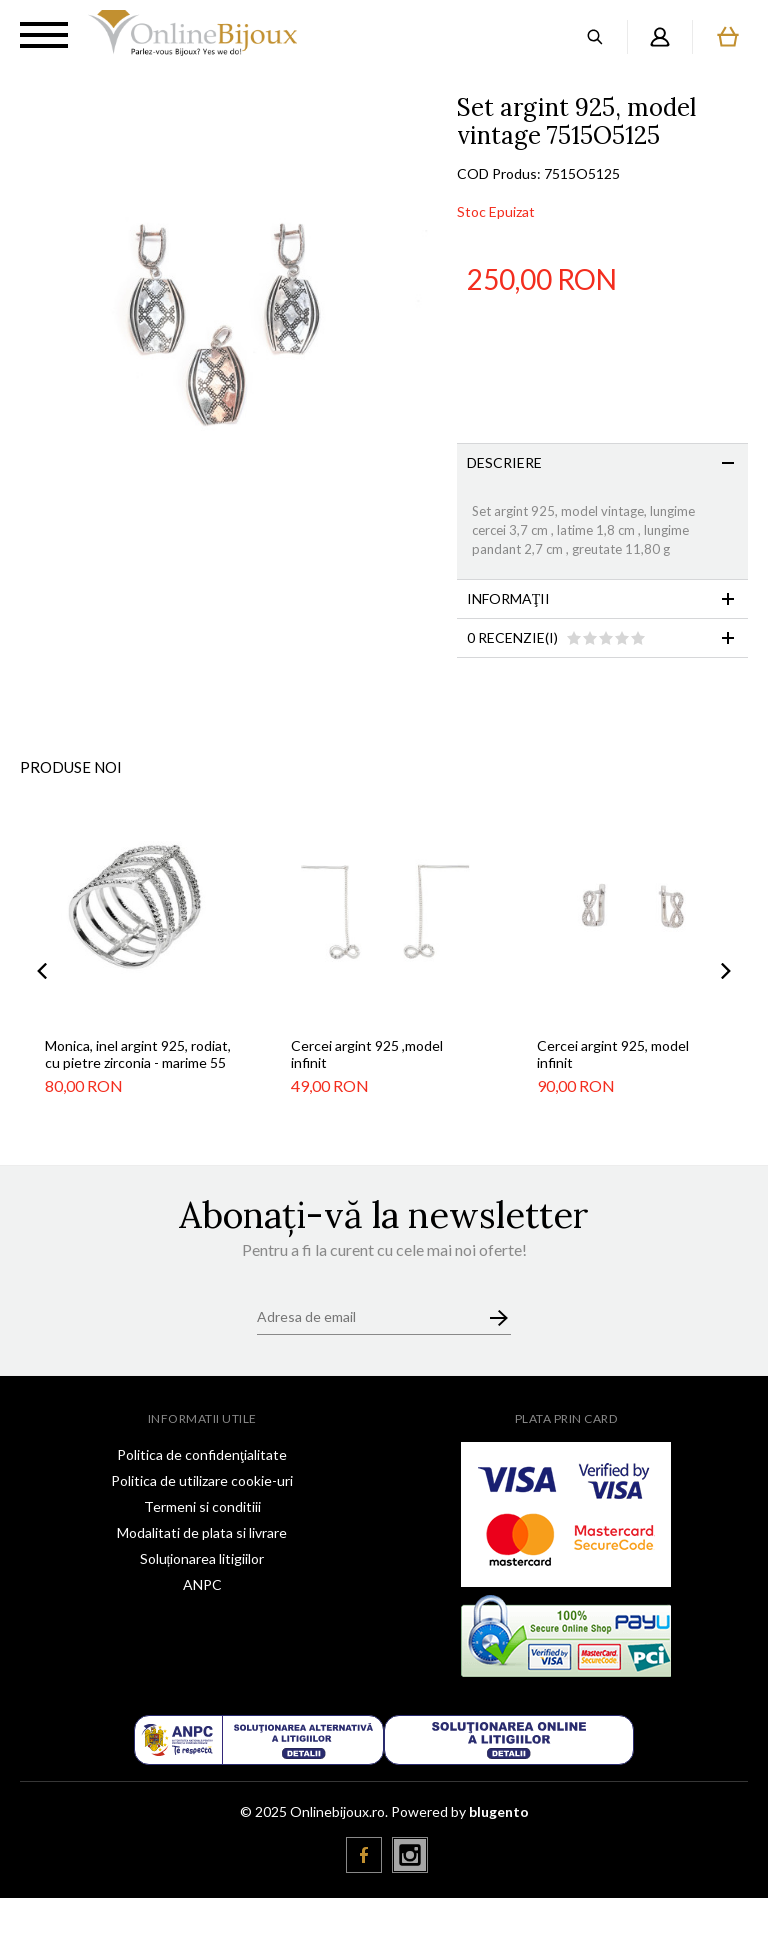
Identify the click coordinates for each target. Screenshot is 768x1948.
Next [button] (726, 971)
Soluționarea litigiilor (202, 1558)
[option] (228, 302)
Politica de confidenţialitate (202, 1454)
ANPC (202, 1584)
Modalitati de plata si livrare (202, 1532)
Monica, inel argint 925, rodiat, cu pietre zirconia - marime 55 (138, 1054)
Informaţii (509, 598)
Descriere (504, 462)
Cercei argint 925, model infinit (613, 1054)
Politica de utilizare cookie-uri (202, 1480)
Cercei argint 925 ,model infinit (367, 1054)
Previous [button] (42, 971)
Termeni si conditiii (202, 1506)
